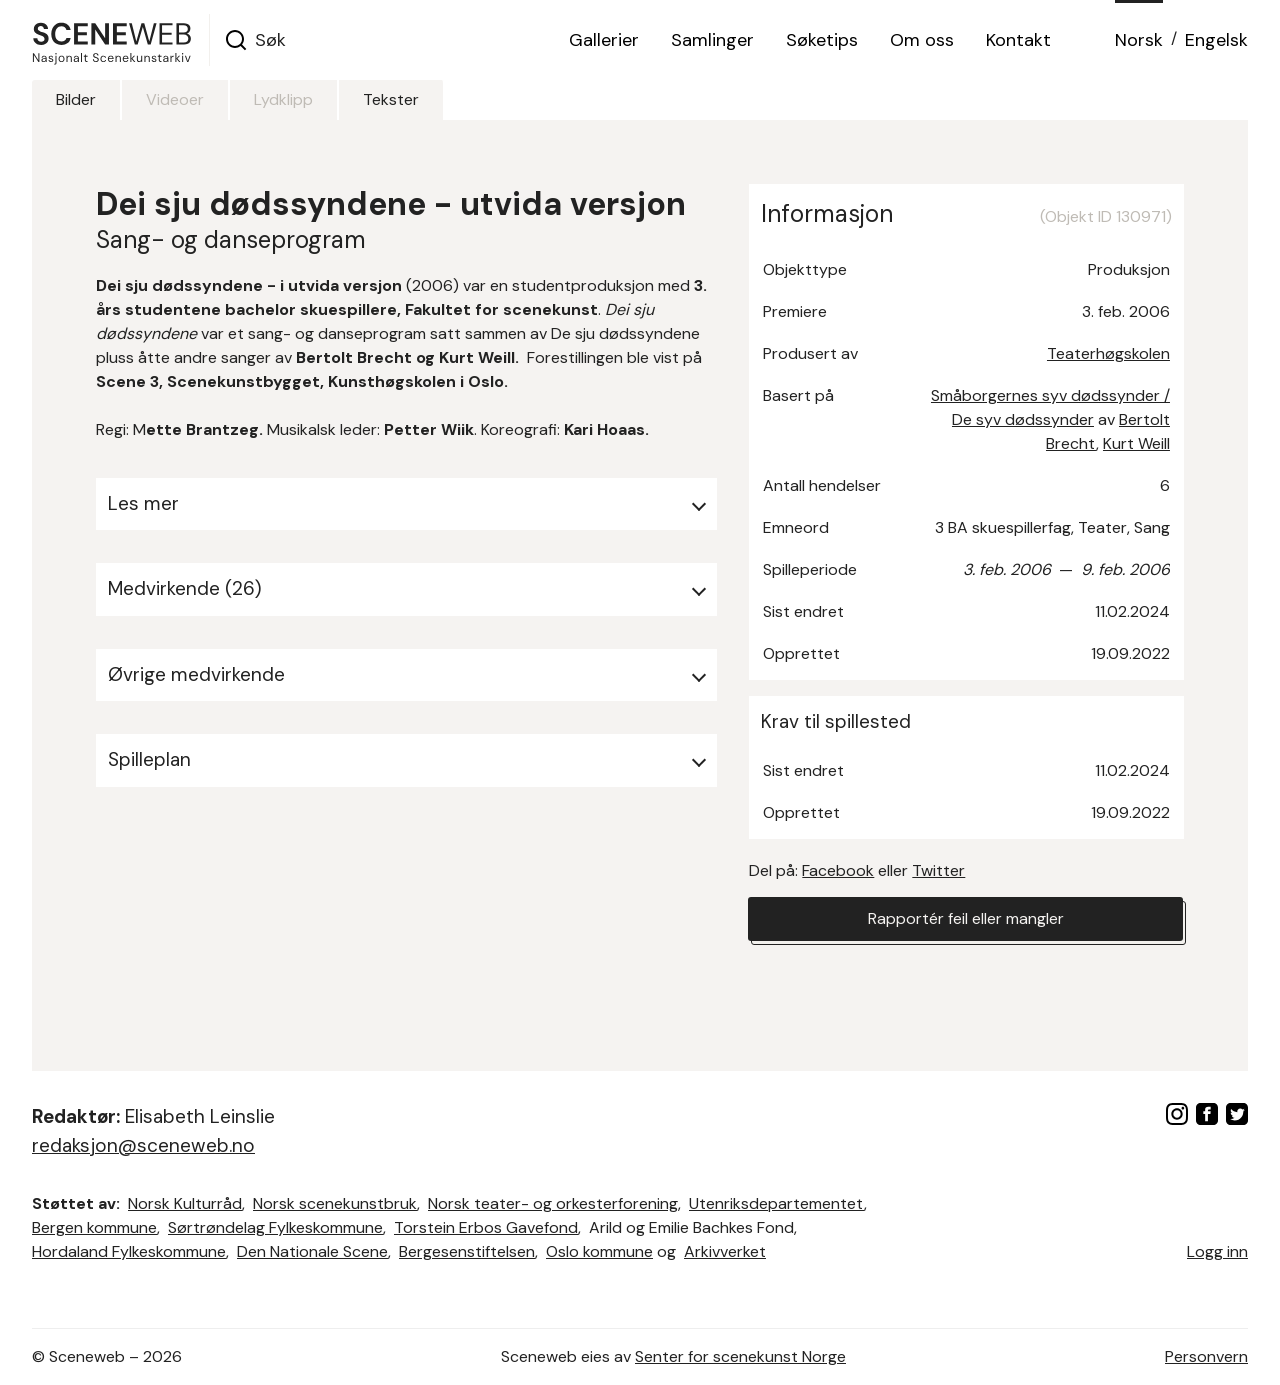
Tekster (391, 99)
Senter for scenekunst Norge (740, 1356)
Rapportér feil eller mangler (966, 918)
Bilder (76, 99)
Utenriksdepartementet (776, 1203)
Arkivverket (725, 1251)
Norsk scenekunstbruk (335, 1203)
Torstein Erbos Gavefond (486, 1227)
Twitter (938, 870)
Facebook (838, 870)
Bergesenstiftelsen (467, 1251)
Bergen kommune (94, 1227)
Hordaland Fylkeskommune (129, 1251)
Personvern (1206, 1356)
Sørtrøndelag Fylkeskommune (275, 1227)
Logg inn (1217, 1251)
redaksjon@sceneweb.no (143, 1145)
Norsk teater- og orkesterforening (553, 1203)
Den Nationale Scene (312, 1251)
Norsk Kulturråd (185, 1203)
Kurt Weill (1136, 443)
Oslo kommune (599, 1251)
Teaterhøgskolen (1108, 353)
